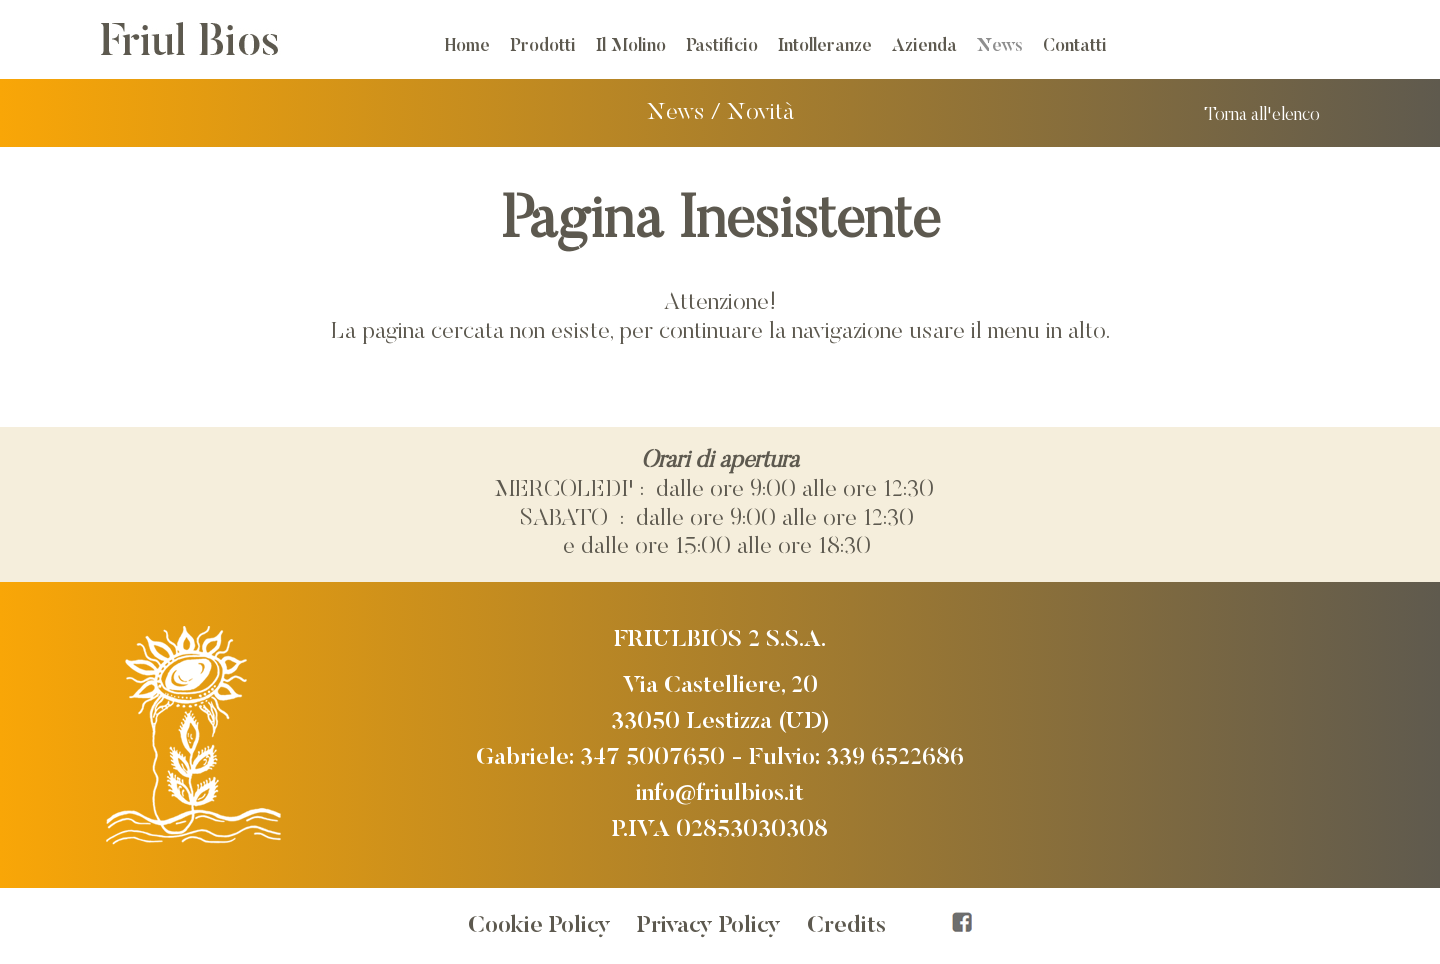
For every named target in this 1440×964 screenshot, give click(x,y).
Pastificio (722, 47)
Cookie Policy (539, 926)
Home (467, 47)
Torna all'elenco (1262, 116)
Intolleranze (825, 47)
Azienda (924, 47)
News (1000, 47)
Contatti (1075, 47)
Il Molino (631, 47)
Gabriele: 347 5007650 (600, 758)
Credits (846, 926)
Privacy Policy (709, 926)
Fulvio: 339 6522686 (856, 758)
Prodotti (543, 47)
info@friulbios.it (720, 794)
